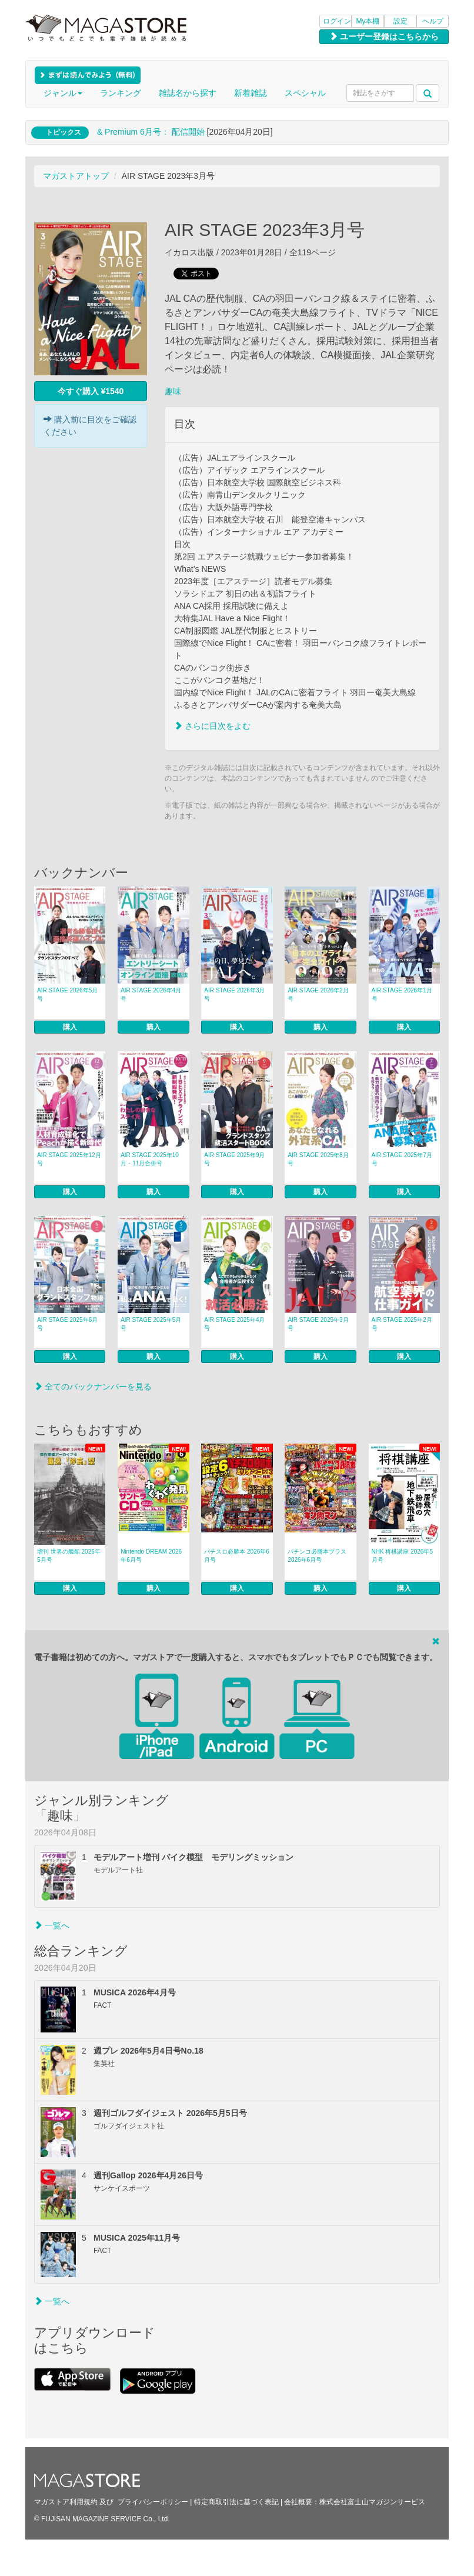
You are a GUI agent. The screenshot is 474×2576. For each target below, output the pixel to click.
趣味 (173, 391)
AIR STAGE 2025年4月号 (234, 1324)
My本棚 (368, 21)
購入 (70, 1027)
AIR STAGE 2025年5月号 (151, 1324)
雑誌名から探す (187, 93)
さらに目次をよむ (212, 726)
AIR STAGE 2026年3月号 (234, 994)
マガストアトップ (76, 176)
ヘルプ (432, 21)
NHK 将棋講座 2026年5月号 (402, 1555)
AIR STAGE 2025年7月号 (402, 1159)
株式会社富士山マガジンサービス (372, 2502)
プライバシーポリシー (153, 2502)
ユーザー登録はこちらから (384, 36)
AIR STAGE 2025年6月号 (67, 1324)
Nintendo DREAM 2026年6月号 (151, 1555)
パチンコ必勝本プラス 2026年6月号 (317, 1555)
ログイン (337, 21)
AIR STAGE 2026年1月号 (402, 994)
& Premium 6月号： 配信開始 (151, 131)
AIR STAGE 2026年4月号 (151, 994)
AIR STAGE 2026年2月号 (318, 994)
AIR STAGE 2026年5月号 (67, 994)
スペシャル (305, 93)
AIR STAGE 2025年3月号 (318, 1324)
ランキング (120, 93)
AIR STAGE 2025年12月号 (69, 1159)
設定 (400, 21)
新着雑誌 (250, 93)
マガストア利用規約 (66, 2502)
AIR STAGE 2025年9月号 (234, 1159)
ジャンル (63, 93)
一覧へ (51, 1925)
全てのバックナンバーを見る (93, 1386)
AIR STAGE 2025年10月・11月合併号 (150, 1159)
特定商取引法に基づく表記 (236, 2502)
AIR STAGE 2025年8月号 (318, 1159)
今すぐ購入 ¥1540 (91, 391)
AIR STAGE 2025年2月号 (402, 1324)
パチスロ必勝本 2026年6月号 (236, 1555)
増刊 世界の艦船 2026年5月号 (69, 1555)
